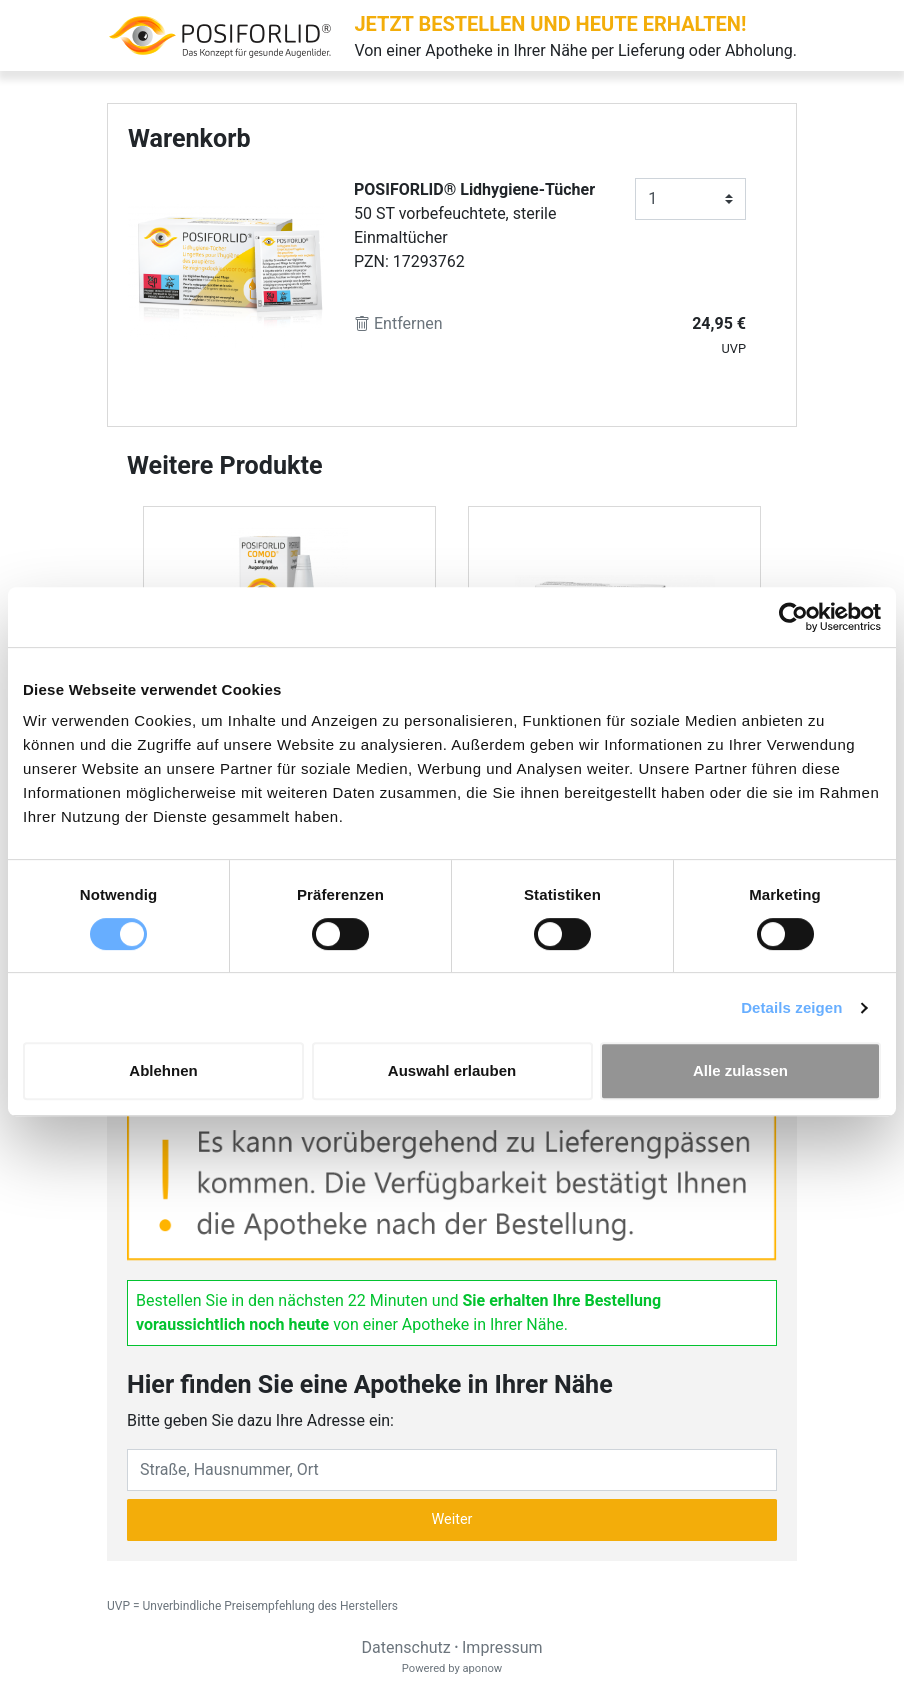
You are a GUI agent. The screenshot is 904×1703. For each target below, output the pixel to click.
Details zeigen (791, 1007)
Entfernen (398, 323)
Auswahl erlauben (452, 1070)
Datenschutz (405, 1647)
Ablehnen (163, 1070)
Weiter (452, 1519)
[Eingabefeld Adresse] (452, 1470)
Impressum (502, 1647)
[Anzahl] (690, 199)
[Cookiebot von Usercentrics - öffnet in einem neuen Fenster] (793, 617)
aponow (482, 1668)
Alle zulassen (740, 1070)
